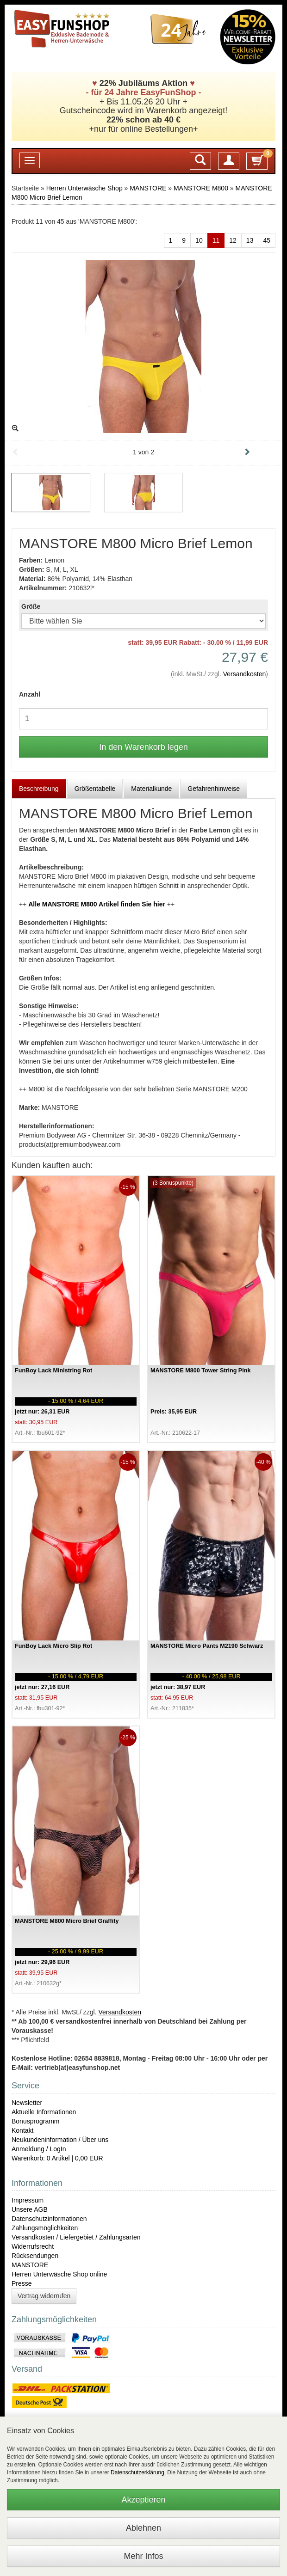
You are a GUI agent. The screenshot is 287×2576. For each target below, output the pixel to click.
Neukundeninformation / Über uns (60, 2139)
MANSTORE (148, 188)
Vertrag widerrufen (44, 2296)
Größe (30, 606)
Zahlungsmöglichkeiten (45, 2228)
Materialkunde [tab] (151, 788)
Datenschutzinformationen (49, 2218)
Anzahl (29, 694)
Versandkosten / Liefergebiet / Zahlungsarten (76, 2237)
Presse (22, 2283)
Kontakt (22, 2130)
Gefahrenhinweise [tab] (213, 788)
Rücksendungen (35, 2255)
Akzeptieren (143, 2499)
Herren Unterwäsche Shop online (59, 2274)
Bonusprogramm (36, 2121)
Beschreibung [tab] (39, 788)
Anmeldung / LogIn (39, 2149)
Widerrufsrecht (33, 2246)
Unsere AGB (30, 2209)
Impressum (28, 2200)
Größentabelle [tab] (95, 788)
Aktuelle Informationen (44, 2112)
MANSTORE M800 (201, 188)
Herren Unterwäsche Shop (84, 188)
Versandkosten (244, 674)
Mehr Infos (143, 2556)
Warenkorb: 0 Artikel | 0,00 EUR (57, 2158)
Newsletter (27, 2102)
